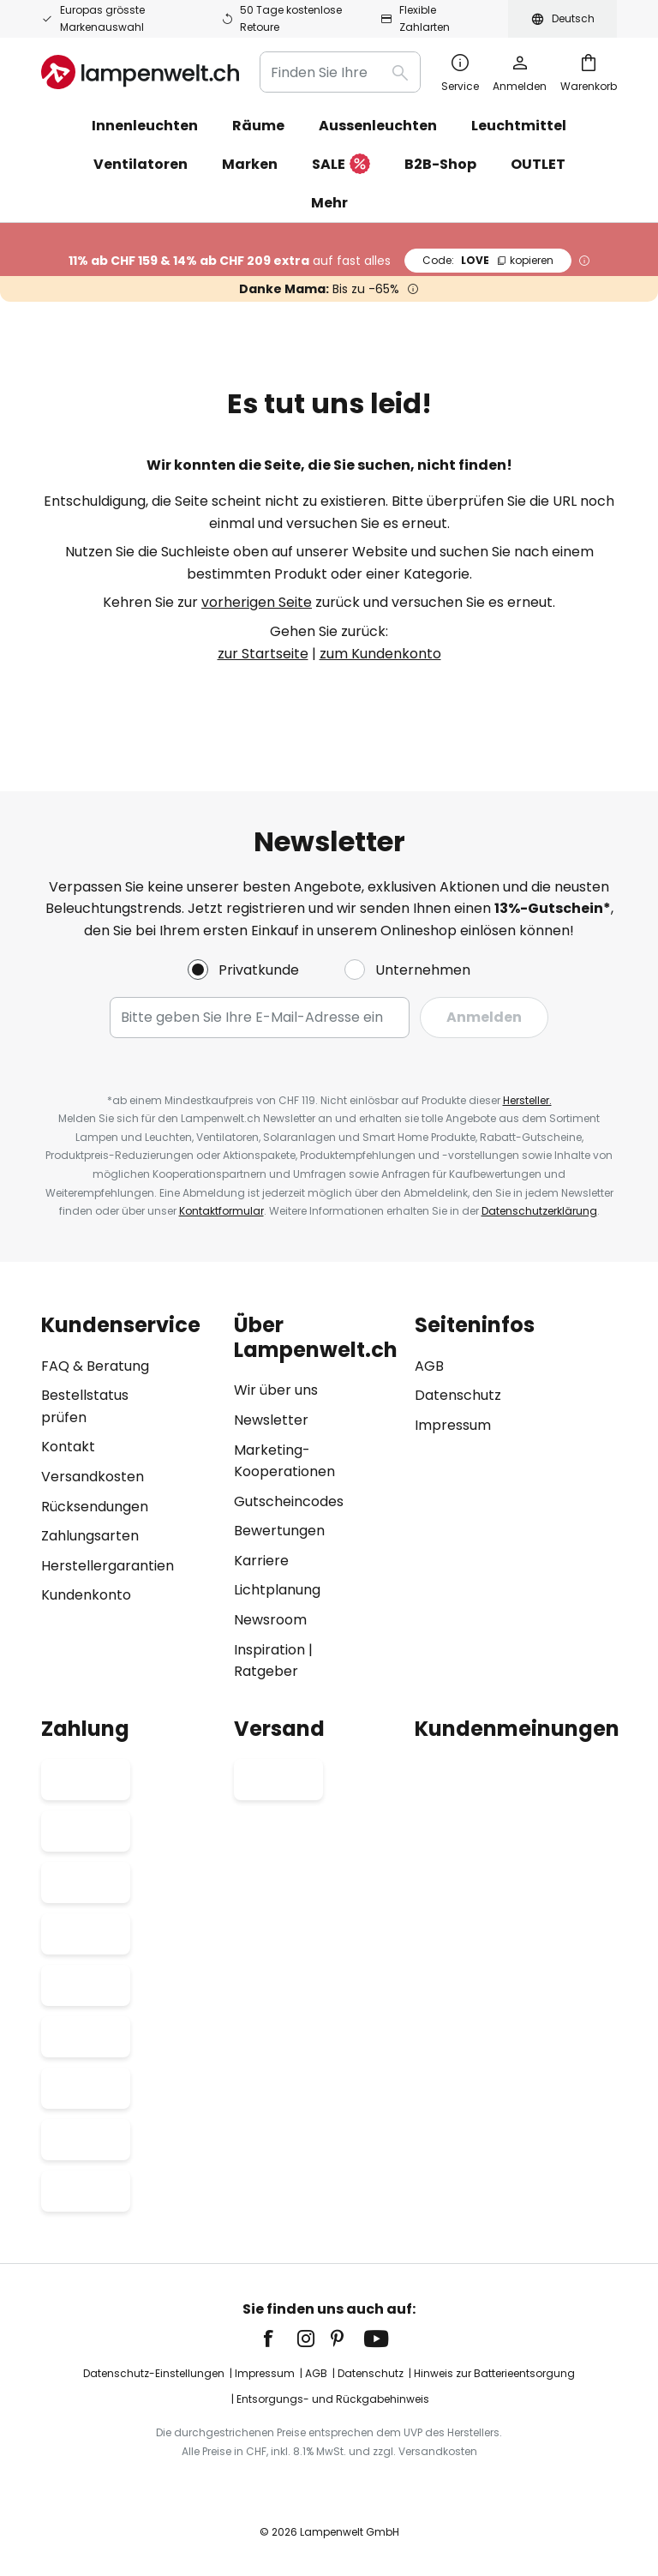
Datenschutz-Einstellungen (153, 2373)
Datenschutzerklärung (539, 1211)
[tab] (129, 1498)
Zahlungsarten (90, 1536)
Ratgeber (266, 1671)
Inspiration (269, 1650)
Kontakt (68, 1446)
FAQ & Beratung (95, 1366)
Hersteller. (527, 1100)
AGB (429, 1366)
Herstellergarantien (107, 1566)
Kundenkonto (86, 1595)
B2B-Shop (440, 164)
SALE (341, 165)
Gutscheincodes (289, 1501)
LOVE (487, 260)
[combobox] (340, 72)
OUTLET (538, 164)
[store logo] (140, 72)
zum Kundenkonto (380, 654)
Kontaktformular (221, 1211)
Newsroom (270, 1620)
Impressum (453, 1425)
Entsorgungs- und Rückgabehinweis (332, 2399)
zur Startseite (263, 654)
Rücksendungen (94, 1506)
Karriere (261, 1560)
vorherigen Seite (256, 602)
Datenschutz (458, 1395)
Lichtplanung (277, 1590)
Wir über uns (276, 1390)
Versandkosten (92, 1476)
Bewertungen (279, 1530)
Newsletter (271, 1420)
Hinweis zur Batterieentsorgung (494, 2373)
